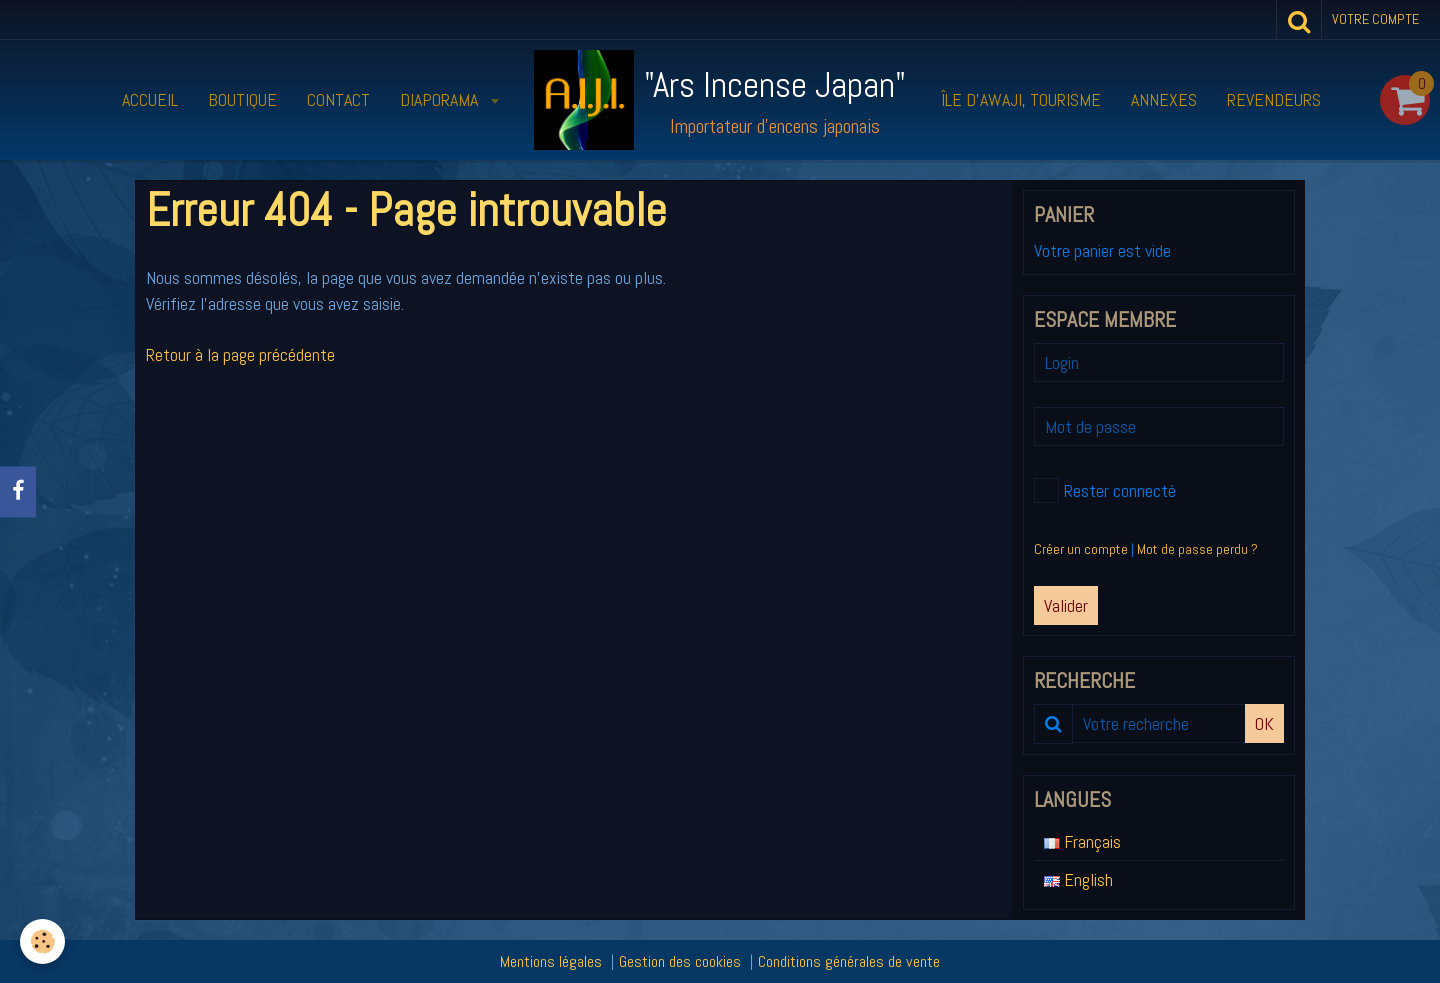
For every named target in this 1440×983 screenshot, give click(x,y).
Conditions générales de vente (849, 961)
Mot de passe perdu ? (1197, 549)
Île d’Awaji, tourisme (1021, 99)
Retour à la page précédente (240, 354)
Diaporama (441, 99)
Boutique (242, 99)
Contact (338, 99)
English (1078, 879)
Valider (1066, 605)
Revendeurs (1274, 99)
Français (1082, 841)
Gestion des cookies (680, 961)
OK (1264, 723)
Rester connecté (1105, 490)
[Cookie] (42, 941)
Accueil (150, 99)
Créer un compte (1081, 549)
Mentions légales (551, 961)
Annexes (1164, 99)
